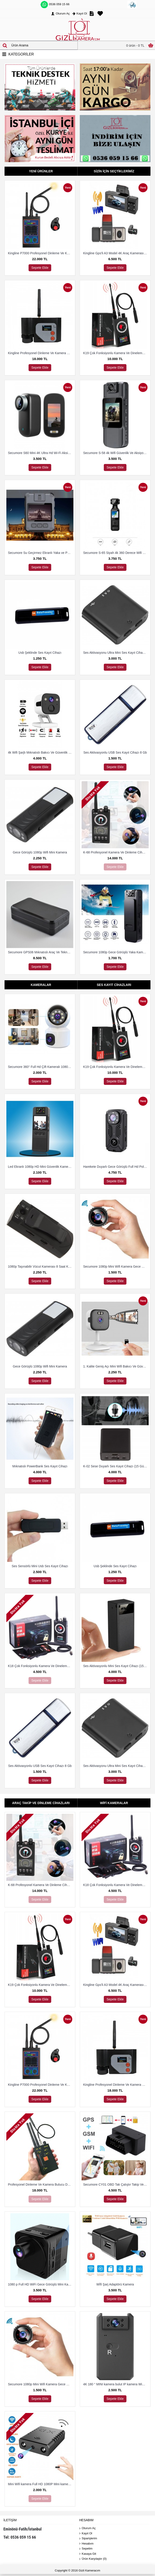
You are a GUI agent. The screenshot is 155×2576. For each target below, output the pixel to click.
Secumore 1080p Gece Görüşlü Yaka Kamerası (116, 952)
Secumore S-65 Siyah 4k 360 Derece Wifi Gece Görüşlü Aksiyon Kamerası (116, 553)
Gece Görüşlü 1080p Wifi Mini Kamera (40, 852)
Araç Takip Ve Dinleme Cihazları (41, 1803)
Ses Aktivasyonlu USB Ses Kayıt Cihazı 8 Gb (115, 752)
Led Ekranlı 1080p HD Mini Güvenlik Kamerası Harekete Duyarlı (40, 1166)
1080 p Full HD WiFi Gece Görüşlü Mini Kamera (40, 2284)
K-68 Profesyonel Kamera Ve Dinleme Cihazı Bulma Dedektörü (116, 852)
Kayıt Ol (85, 2533)
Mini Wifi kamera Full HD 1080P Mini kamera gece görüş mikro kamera (40, 2484)
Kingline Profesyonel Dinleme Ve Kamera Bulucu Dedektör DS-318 (40, 353)
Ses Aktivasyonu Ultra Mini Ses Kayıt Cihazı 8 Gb (116, 652)
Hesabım (86, 2544)
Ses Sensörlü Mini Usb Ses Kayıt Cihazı (40, 1566)
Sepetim (86, 2549)
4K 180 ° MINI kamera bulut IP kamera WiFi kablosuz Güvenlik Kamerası (116, 2384)
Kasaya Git (87, 2554)
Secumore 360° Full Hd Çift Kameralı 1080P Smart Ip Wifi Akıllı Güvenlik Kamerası (40, 1067)
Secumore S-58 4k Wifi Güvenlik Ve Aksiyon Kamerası (116, 453)
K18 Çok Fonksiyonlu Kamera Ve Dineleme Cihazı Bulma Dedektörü (40, 1666)
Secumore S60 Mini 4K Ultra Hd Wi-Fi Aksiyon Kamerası (40, 453)
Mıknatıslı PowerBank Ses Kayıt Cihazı (40, 1466)
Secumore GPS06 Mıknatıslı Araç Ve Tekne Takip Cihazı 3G (40, 952)
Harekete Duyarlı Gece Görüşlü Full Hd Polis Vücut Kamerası (116, 1166)
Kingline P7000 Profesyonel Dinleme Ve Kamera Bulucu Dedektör (40, 253)
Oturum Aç (87, 2528)
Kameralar (41, 985)
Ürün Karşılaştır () (93, 2559)
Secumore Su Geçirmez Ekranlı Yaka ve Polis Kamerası (40, 553)
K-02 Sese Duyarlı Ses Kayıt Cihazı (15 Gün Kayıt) (116, 1466)
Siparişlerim (88, 2538)
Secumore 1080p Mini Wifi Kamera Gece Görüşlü (116, 1266)
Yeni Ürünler (41, 171)
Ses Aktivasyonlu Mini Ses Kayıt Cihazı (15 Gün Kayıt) (116, 1666)
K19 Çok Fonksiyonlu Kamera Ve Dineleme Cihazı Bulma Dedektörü (116, 353)
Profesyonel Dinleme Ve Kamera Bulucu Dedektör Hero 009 (40, 2184)
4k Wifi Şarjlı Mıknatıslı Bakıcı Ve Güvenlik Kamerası (40, 752)
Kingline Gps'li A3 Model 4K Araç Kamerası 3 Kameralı (116, 253)
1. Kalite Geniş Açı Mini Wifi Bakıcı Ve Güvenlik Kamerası (116, 1366)
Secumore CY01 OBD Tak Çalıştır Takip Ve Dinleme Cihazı (116, 2184)
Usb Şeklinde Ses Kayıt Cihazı (39, 652)
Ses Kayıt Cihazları (114, 985)
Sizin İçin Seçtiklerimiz (114, 171)
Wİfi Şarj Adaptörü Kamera (115, 2284)
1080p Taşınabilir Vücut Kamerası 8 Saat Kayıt (40, 1266)
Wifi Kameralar (114, 1803)
